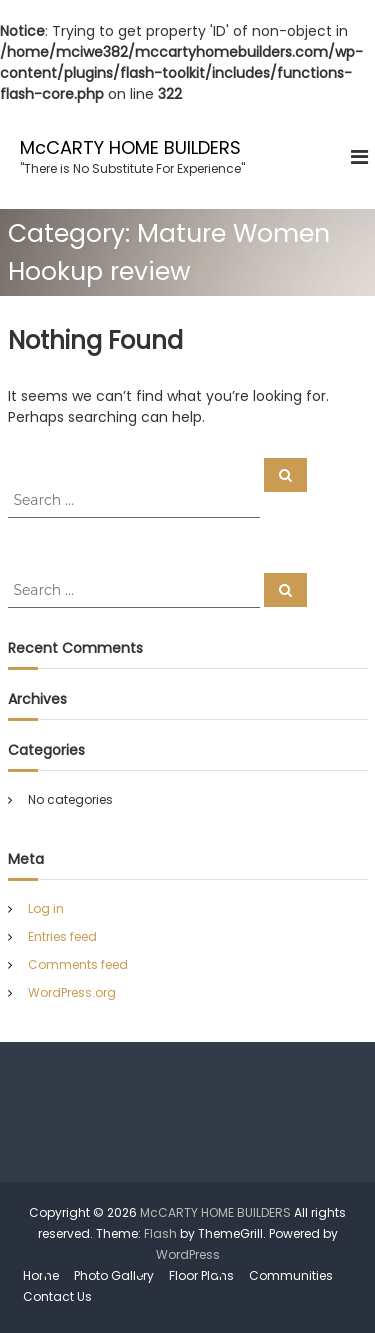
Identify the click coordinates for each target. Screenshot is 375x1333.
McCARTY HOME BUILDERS (130, 147)
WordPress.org (72, 992)
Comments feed (78, 964)
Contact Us (57, 1296)
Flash (160, 1233)
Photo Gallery (114, 1275)
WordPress (188, 1254)
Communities (291, 1275)
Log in (46, 908)
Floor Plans (201, 1275)
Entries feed (62, 936)
